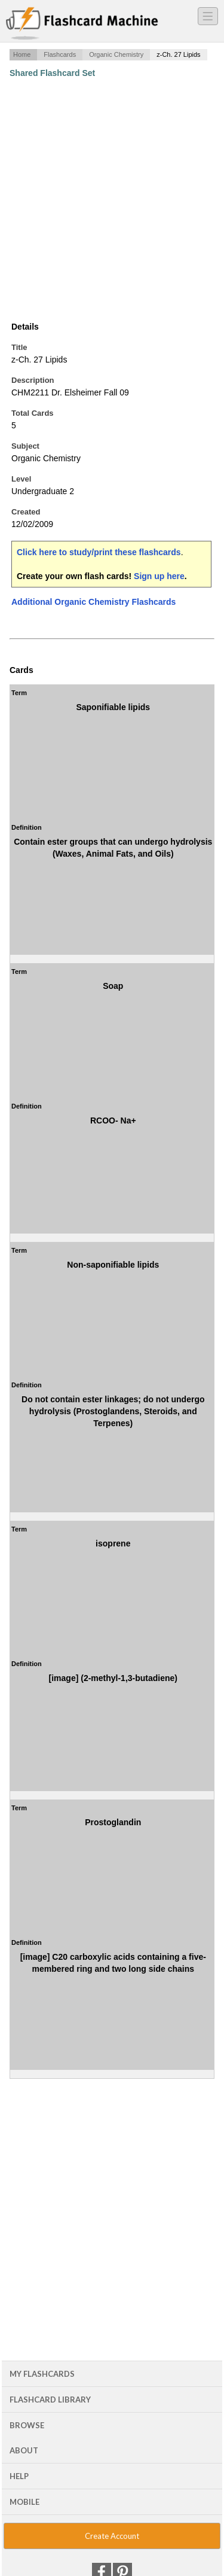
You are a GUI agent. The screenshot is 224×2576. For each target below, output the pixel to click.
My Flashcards (42, 2374)
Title (19, 347)
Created (25, 511)
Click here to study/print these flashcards (99, 552)
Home (21, 54)
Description (32, 380)
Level (21, 478)
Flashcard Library (50, 2399)
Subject (25, 445)
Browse (27, 2425)
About (24, 2450)
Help (19, 2476)
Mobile (24, 2502)
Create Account (112, 2536)
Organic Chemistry (116, 54)
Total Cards (32, 413)
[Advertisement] (112, 199)
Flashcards (60, 54)
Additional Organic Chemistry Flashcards (93, 602)
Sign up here (159, 576)
